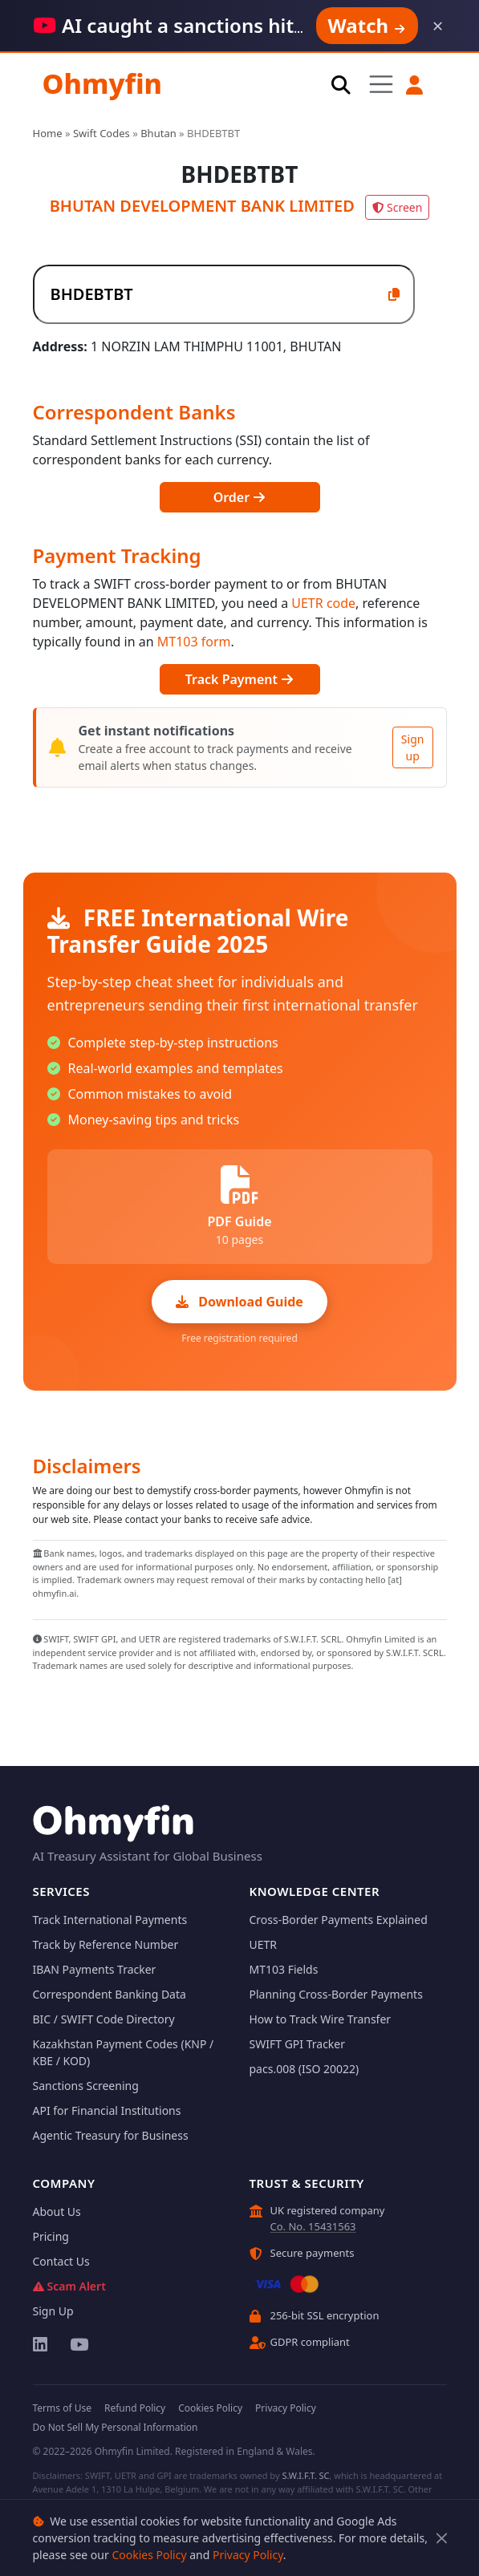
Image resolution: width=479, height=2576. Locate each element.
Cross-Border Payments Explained (339, 1919)
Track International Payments (110, 1919)
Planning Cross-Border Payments (336, 1994)
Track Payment (239, 679)
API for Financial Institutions (107, 2110)
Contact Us (61, 2261)
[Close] (441, 2537)
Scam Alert (69, 2286)
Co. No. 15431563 (313, 2226)
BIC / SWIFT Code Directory (104, 2019)
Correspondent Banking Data (109, 1994)
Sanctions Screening (86, 2085)
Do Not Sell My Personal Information (115, 2427)
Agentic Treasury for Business (111, 2135)
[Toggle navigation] (381, 83)
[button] (414, 85)
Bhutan (158, 133)
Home (48, 133)
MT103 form (194, 641)
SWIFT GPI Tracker (298, 2043)
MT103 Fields (284, 1969)
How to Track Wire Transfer (321, 2019)
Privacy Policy (248, 2554)
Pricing (51, 2236)
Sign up (412, 747)
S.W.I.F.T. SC (305, 2475)
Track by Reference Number (106, 1944)
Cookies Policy (149, 2554)
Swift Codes (101, 133)
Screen (397, 207)
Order (239, 497)
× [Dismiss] (438, 25)
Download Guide (239, 1301)
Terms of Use (62, 2408)
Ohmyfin (102, 83)
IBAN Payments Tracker (94, 1969)
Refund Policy (134, 2408)
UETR (264, 1944)
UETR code (323, 603)
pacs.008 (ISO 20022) (304, 2068)
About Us (57, 2211)
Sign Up (53, 2311)
